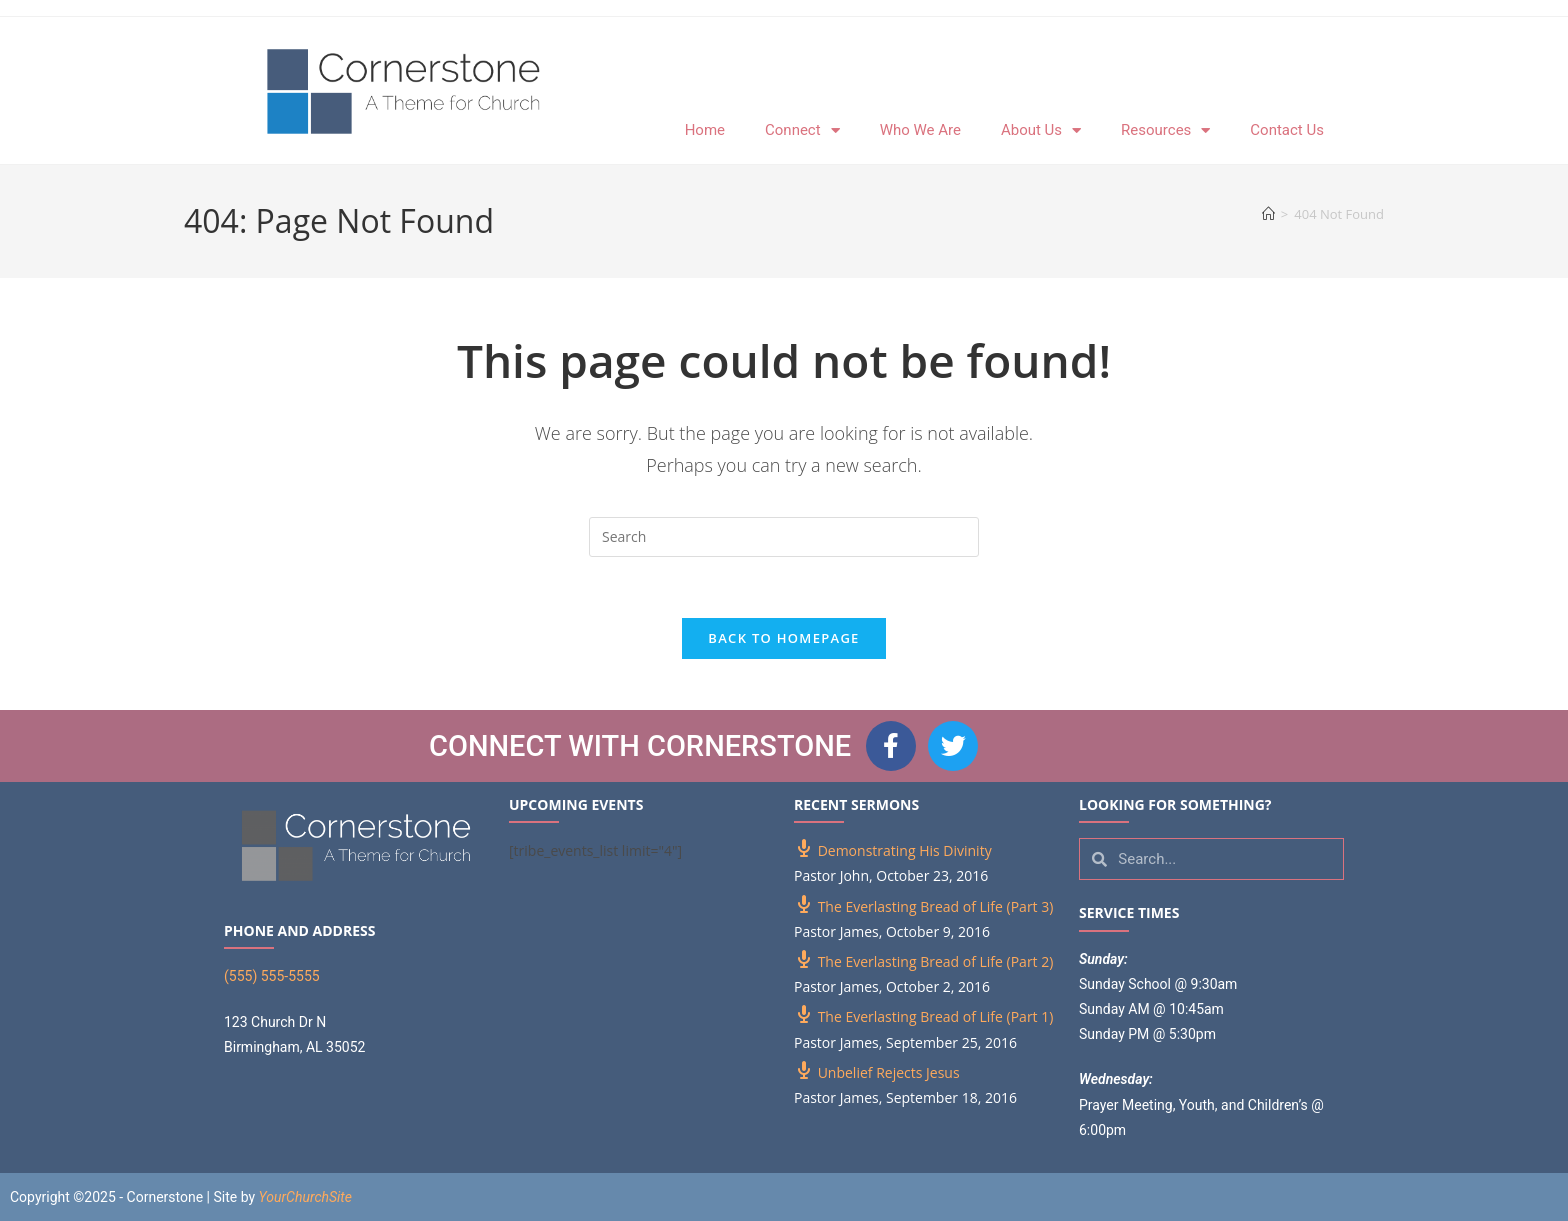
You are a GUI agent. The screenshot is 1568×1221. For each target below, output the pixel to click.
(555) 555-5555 (272, 976)
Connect (802, 130)
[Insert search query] (784, 537)
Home (705, 130)
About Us (1041, 130)
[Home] (1268, 214)
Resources (1165, 130)
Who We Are (920, 130)
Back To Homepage (783, 638)
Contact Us (1287, 130)
